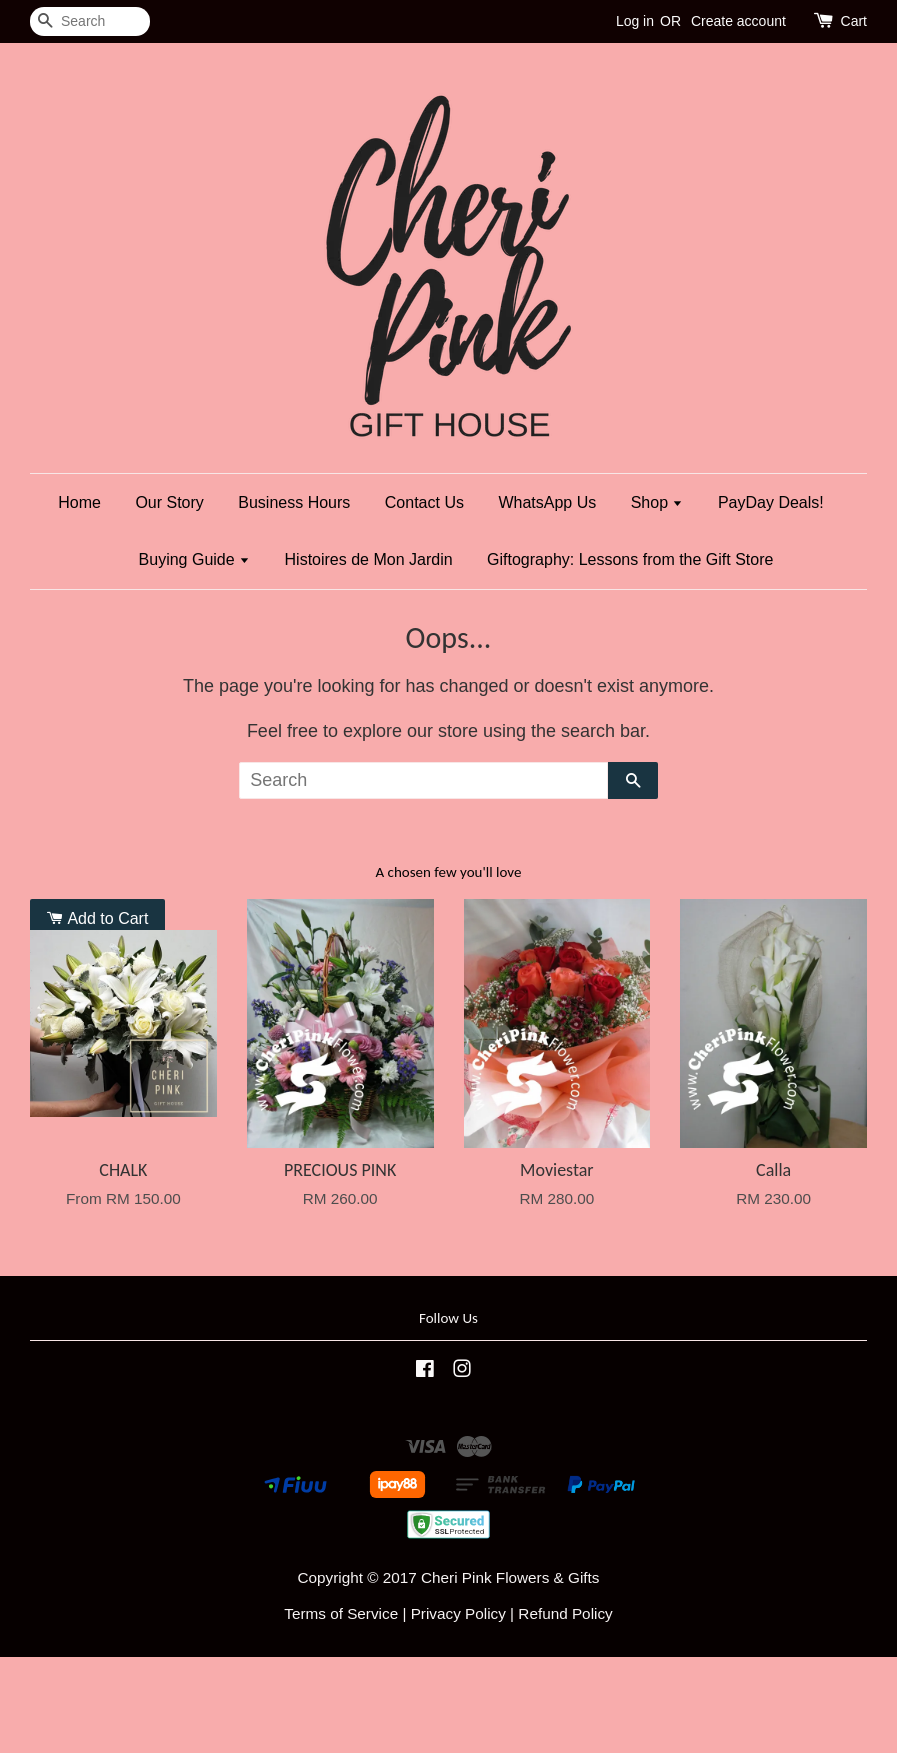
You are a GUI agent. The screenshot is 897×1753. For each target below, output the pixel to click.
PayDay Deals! (771, 502)
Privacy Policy (458, 1613)
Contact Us (424, 502)
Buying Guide (195, 559)
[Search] (90, 21)
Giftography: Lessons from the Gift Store (630, 559)
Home (79, 502)
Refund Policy (565, 1613)
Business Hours (294, 502)
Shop (657, 502)
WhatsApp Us (547, 502)
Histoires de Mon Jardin (369, 559)
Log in (635, 21)
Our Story (169, 502)
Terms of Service (341, 1613)
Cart (854, 21)
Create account (738, 21)
